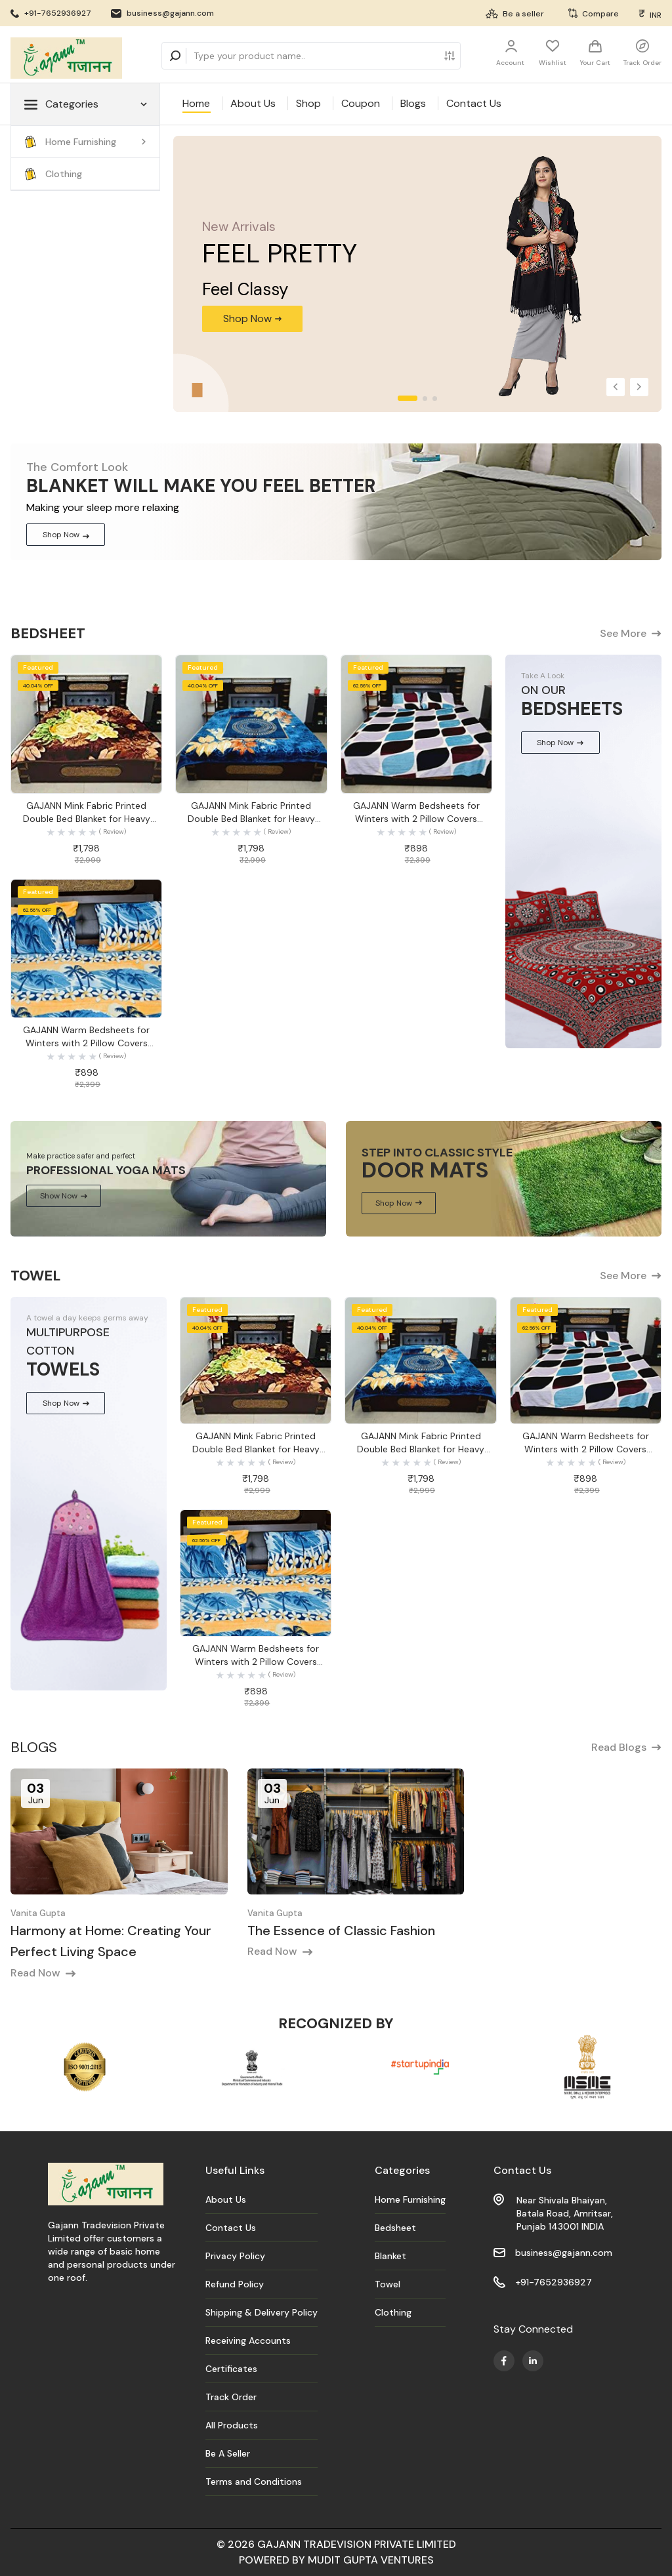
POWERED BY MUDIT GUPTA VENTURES (336, 2560)
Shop (308, 103)
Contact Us (473, 103)
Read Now (43, 1973)
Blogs (413, 103)
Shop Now (66, 534)
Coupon (360, 103)
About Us (253, 103)
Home (196, 103)
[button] (615, 387)
